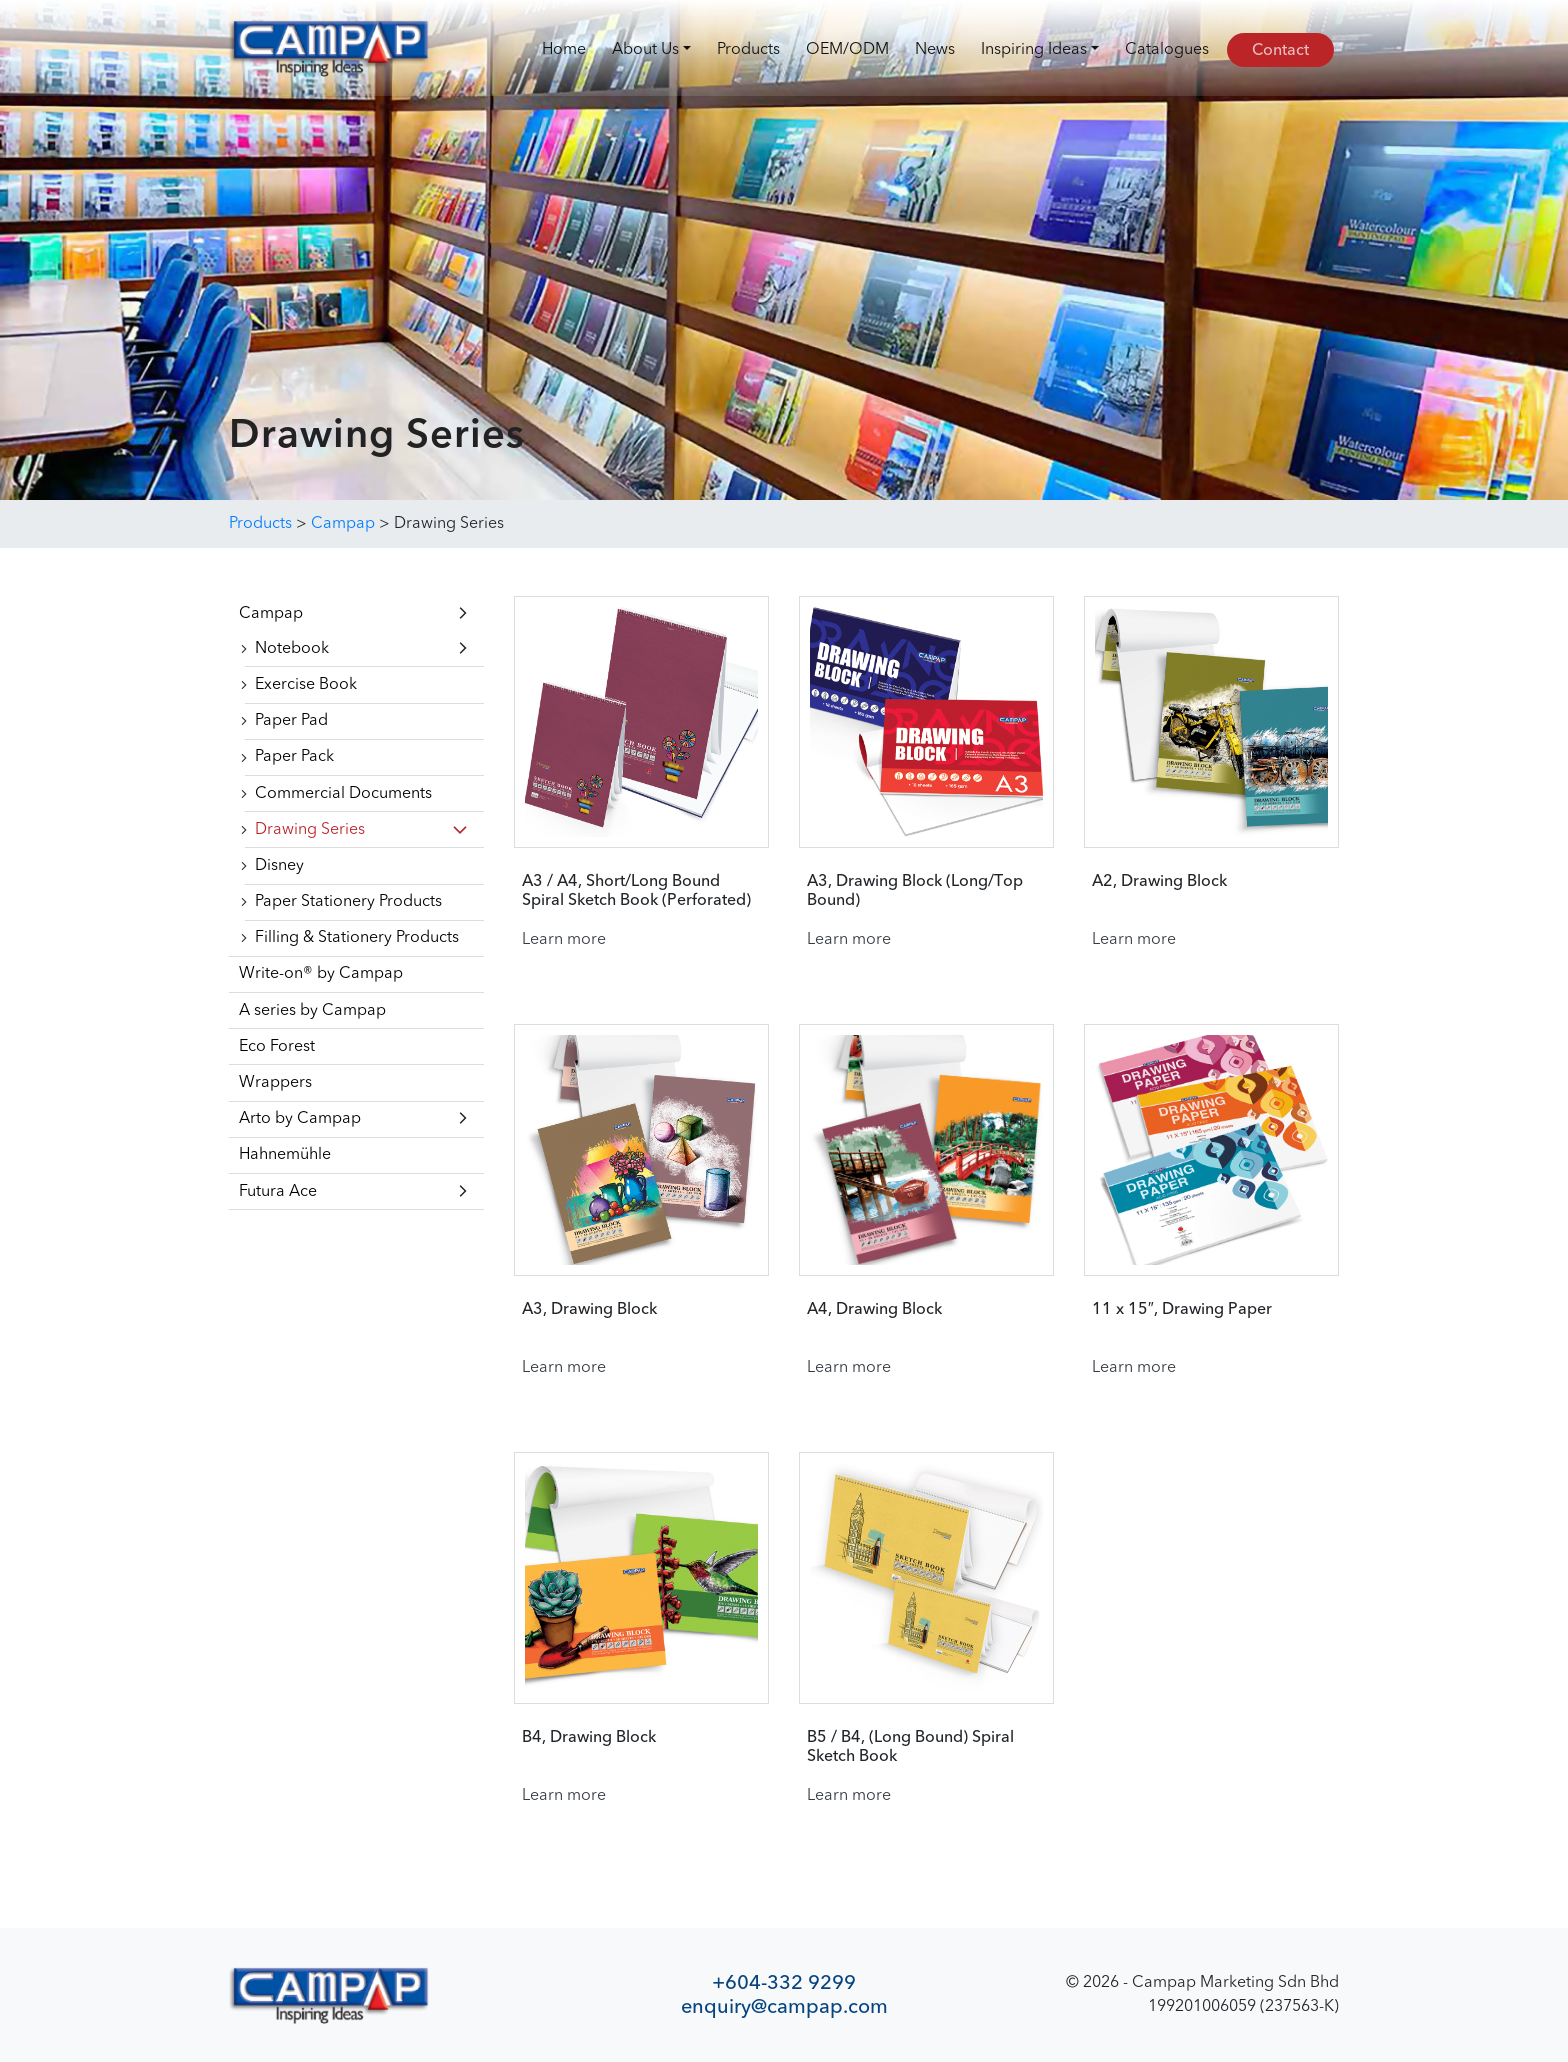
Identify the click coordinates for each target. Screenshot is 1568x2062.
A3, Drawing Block (589, 1310)
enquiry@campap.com (784, 2006)
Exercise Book (306, 685)
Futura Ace (278, 1192)
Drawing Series (310, 830)
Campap (271, 614)
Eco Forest (277, 1047)
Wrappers (275, 1083)
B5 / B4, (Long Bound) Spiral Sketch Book (910, 1747)
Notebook (292, 649)
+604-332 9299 (784, 1982)
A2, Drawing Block (1159, 882)
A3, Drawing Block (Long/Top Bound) (915, 891)
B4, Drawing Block (589, 1738)
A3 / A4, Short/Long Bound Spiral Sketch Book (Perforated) (636, 891)
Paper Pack (294, 757)
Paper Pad (291, 721)
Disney (279, 866)
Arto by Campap (300, 1119)
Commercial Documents (343, 794)
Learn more (564, 940)
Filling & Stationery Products (357, 938)
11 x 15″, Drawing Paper (1182, 1310)
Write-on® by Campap (321, 974)
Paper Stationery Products (348, 902)
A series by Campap (312, 1011)
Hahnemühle (285, 1155)
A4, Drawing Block (874, 1310)
